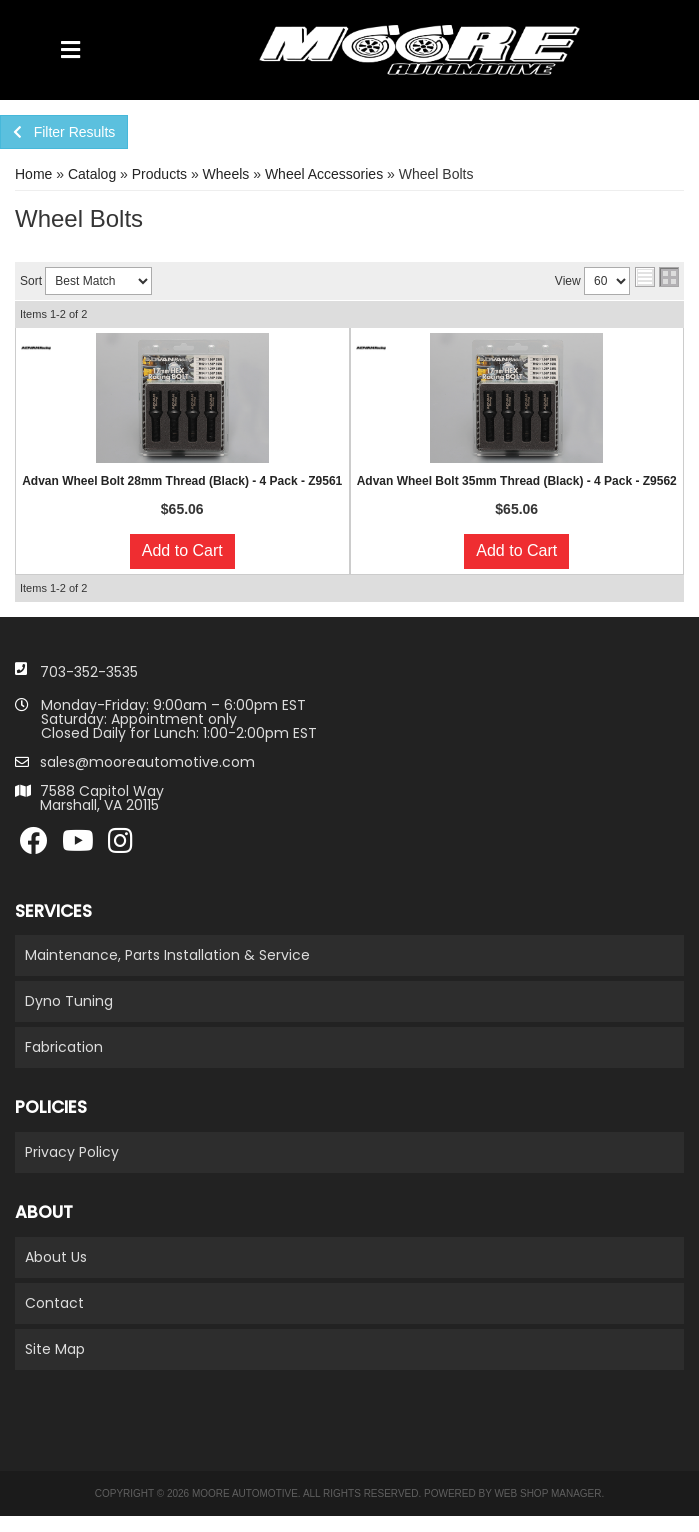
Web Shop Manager (547, 1493)
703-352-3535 (89, 672)
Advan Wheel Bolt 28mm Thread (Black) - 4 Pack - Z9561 (182, 481)
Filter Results (64, 132)
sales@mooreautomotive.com (147, 762)
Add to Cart (182, 550)
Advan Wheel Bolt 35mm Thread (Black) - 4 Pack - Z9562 (517, 481)
